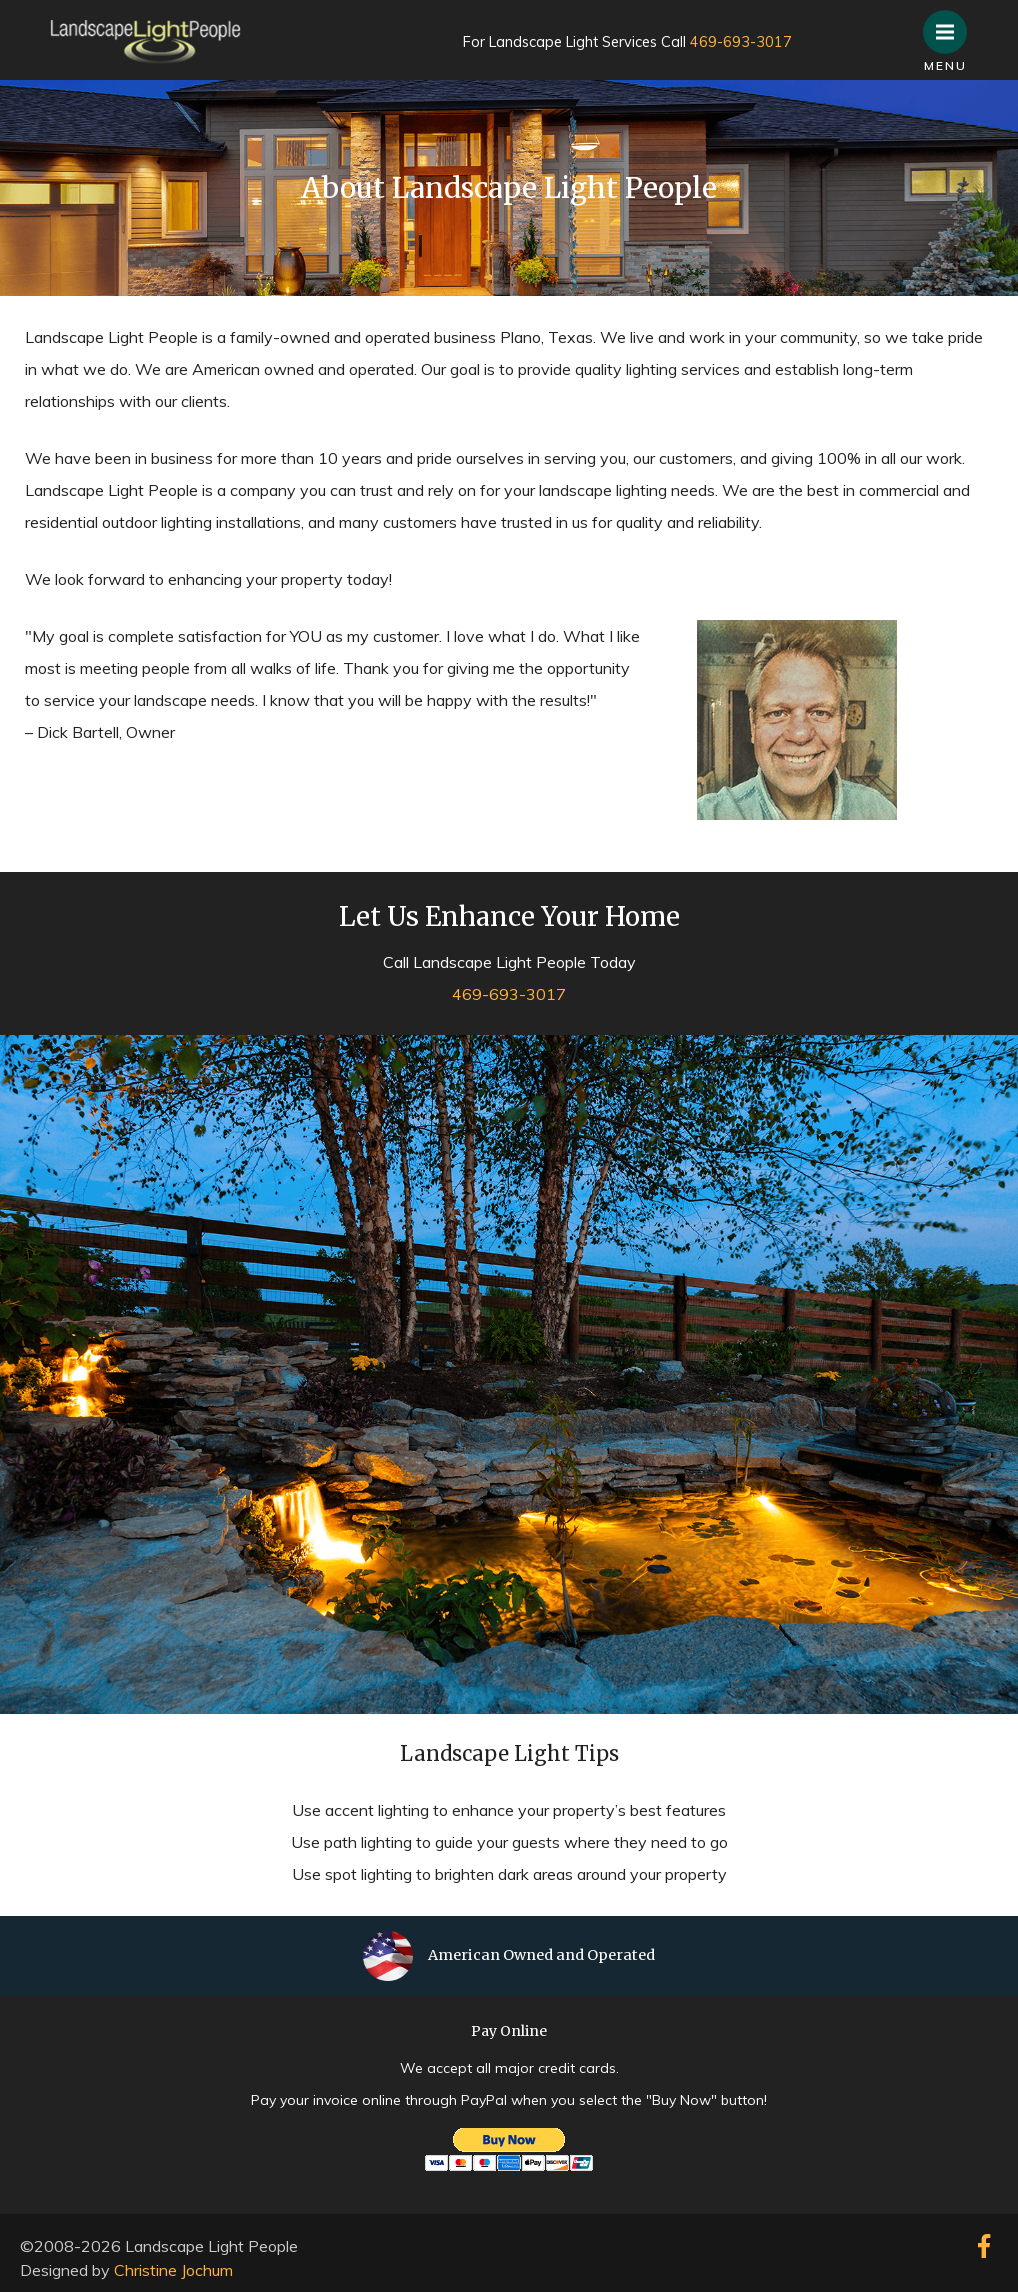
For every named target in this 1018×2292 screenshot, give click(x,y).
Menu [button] (951, 22)
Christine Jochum (173, 2270)
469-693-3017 (741, 42)
